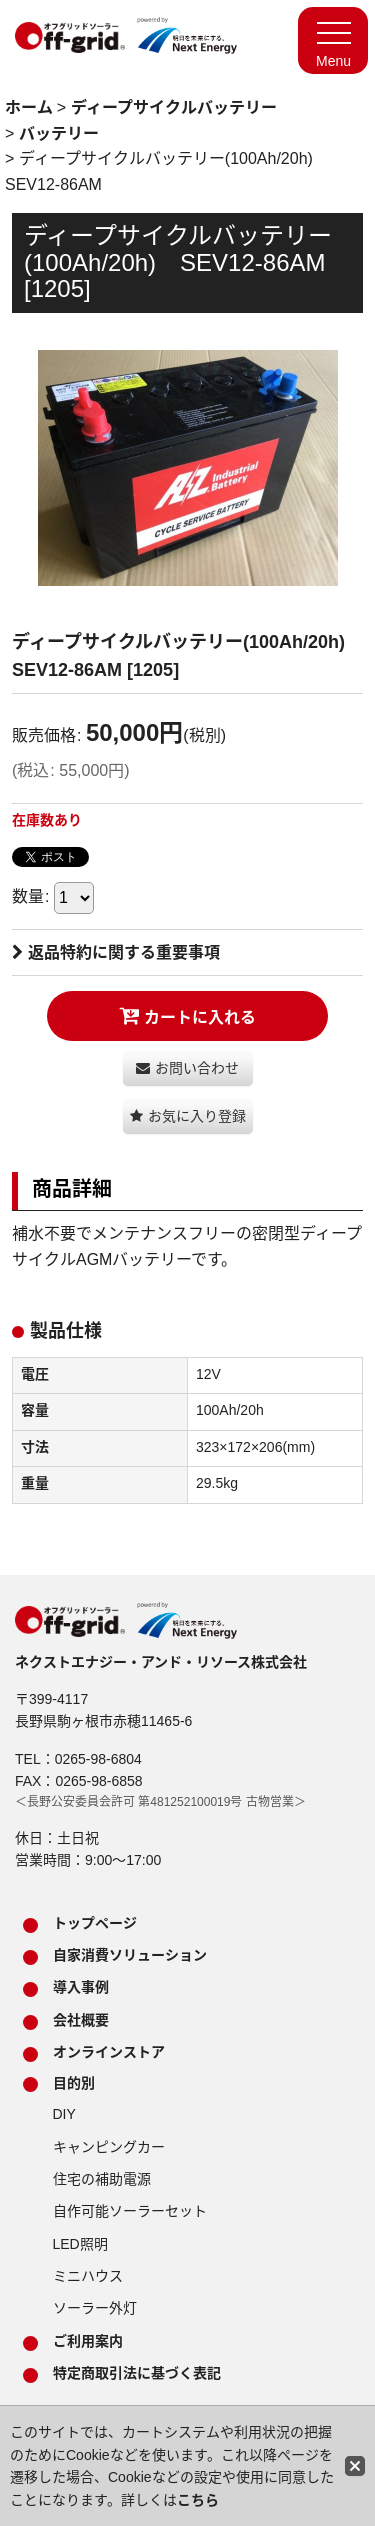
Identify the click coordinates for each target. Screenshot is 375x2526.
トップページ (95, 1923)
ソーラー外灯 (95, 2308)
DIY (64, 2114)
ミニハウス (88, 2276)
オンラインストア (109, 2052)
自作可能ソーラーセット (130, 2211)
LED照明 (80, 2244)
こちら (198, 2500)
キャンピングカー (109, 2147)
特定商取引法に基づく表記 (137, 2373)
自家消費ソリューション (130, 1955)
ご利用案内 (88, 2341)
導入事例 (81, 1987)
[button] (188, 1116)
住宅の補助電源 (102, 2179)
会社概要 (81, 2020)
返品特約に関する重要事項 (116, 952)
